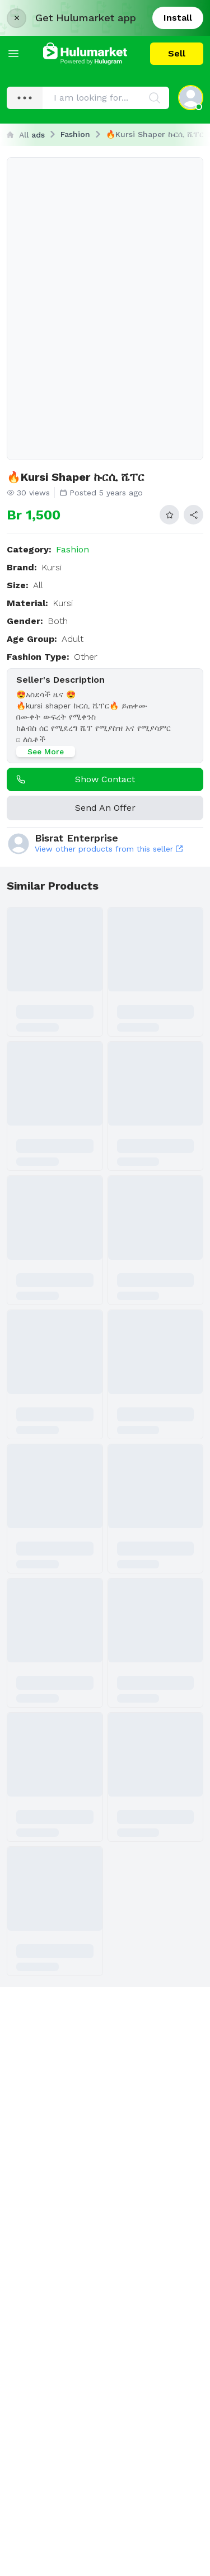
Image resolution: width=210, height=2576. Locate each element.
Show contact (73, 779)
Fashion (75, 134)
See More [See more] (45, 751)
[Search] (154, 98)
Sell (176, 53)
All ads (26, 134)
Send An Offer (105, 807)
